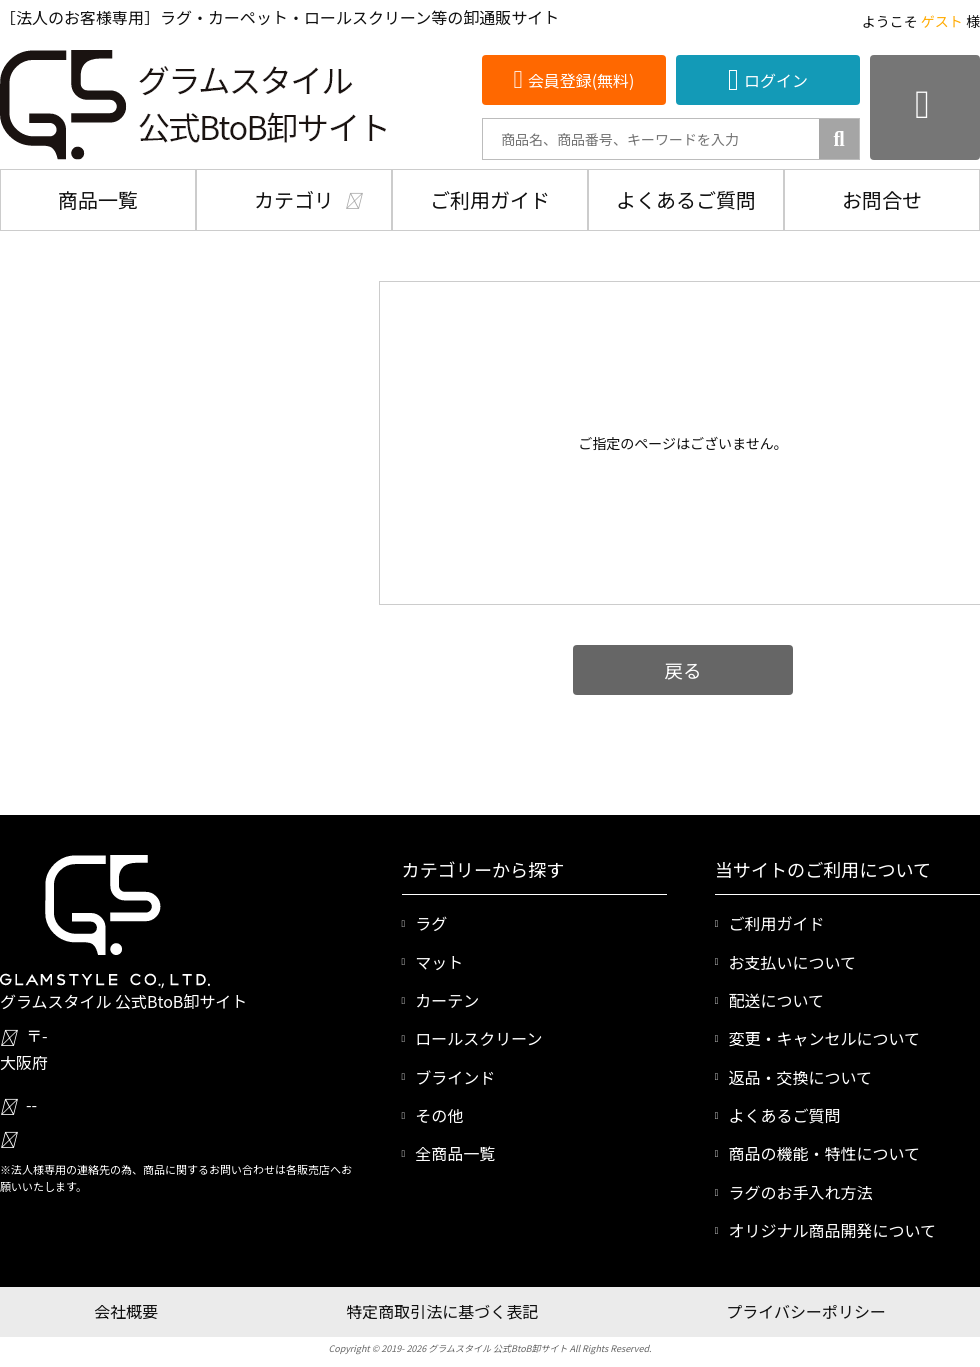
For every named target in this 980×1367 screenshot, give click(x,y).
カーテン (447, 1000)
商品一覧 (98, 199)
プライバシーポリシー (806, 1311)
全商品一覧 (455, 1153)
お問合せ (882, 199)
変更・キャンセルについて (824, 1038)
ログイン (776, 80)
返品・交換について (800, 1077)
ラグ (431, 923)
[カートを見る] (925, 107)
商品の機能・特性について (824, 1153)
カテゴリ (294, 199)
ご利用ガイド (490, 199)
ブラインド (455, 1077)
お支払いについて (792, 962)
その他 (439, 1115)
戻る (682, 669)
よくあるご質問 (686, 199)
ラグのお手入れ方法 (800, 1192)
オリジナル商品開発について (832, 1230)
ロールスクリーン (478, 1038)
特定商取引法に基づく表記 (442, 1311)
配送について (776, 1000)
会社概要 (126, 1311)
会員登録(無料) (581, 80)
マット (439, 962)
